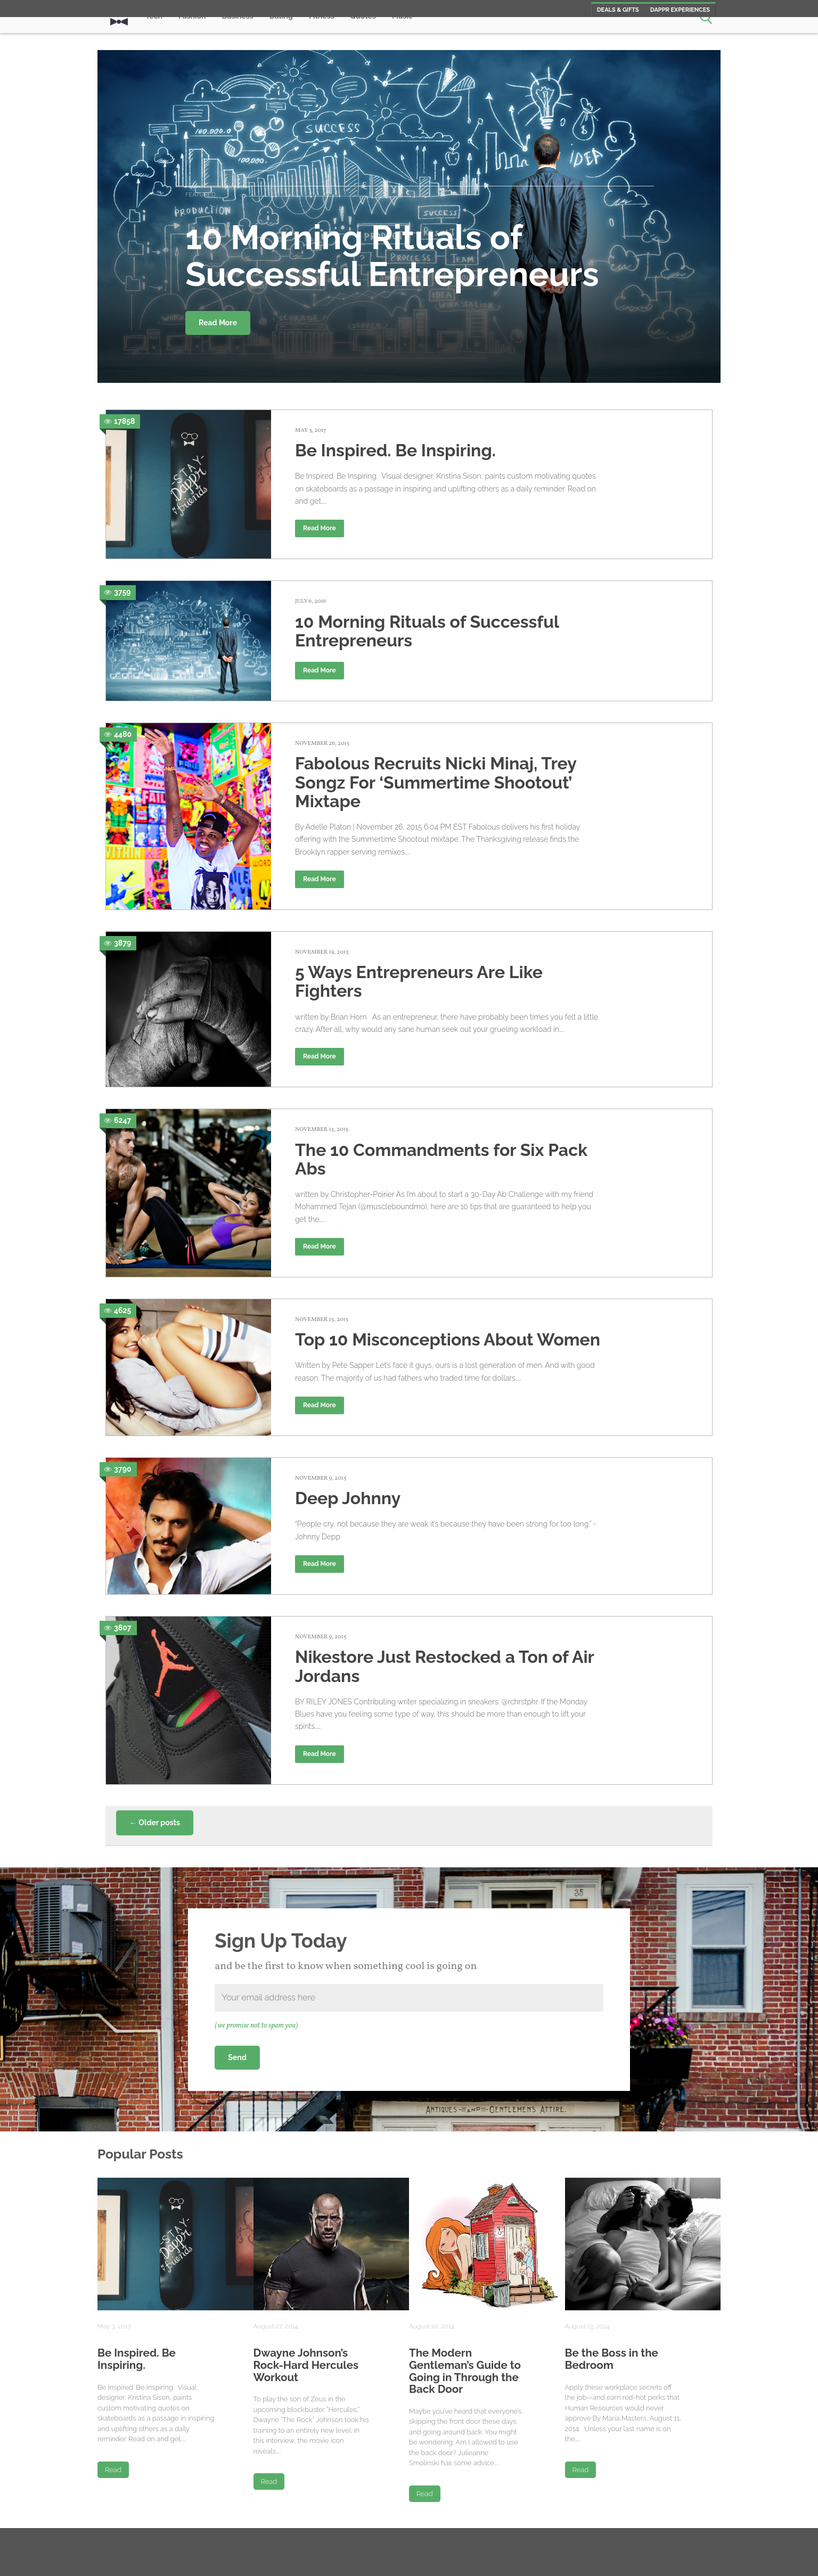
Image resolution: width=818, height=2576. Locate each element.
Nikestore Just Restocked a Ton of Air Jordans (444, 1666)
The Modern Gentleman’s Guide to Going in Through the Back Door (465, 2371)
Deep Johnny (347, 1498)
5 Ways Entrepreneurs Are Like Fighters (419, 981)
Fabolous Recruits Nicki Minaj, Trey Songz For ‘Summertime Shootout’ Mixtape (435, 781)
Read (113, 2470)
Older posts (154, 1822)
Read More (218, 322)
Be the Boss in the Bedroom (611, 2359)
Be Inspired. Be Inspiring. (395, 450)
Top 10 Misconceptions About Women (447, 1339)
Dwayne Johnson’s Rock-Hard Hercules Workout (306, 2365)
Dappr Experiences (680, 9)
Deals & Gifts (618, 9)
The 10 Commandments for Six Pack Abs (441, 1159)
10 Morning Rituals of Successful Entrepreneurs (427, 631)
